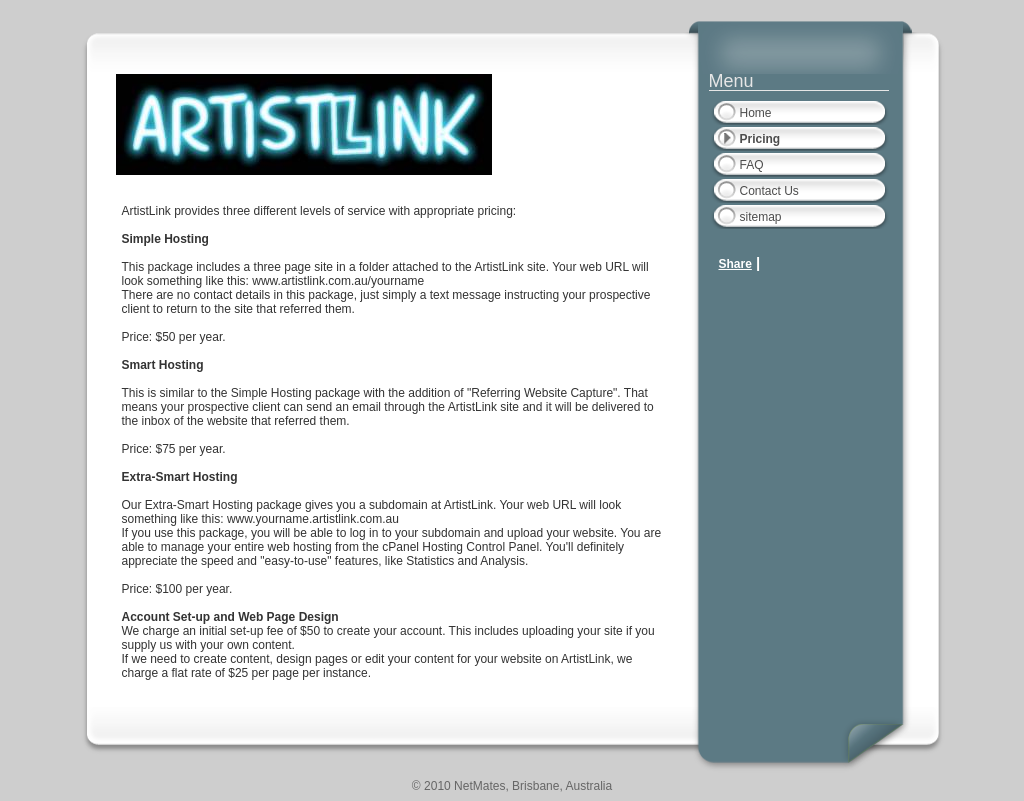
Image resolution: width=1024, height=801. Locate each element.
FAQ (752, 165)
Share (735, 264)
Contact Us (769, 191)
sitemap (761, 217)
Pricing (760, 139)
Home (756, 113)
